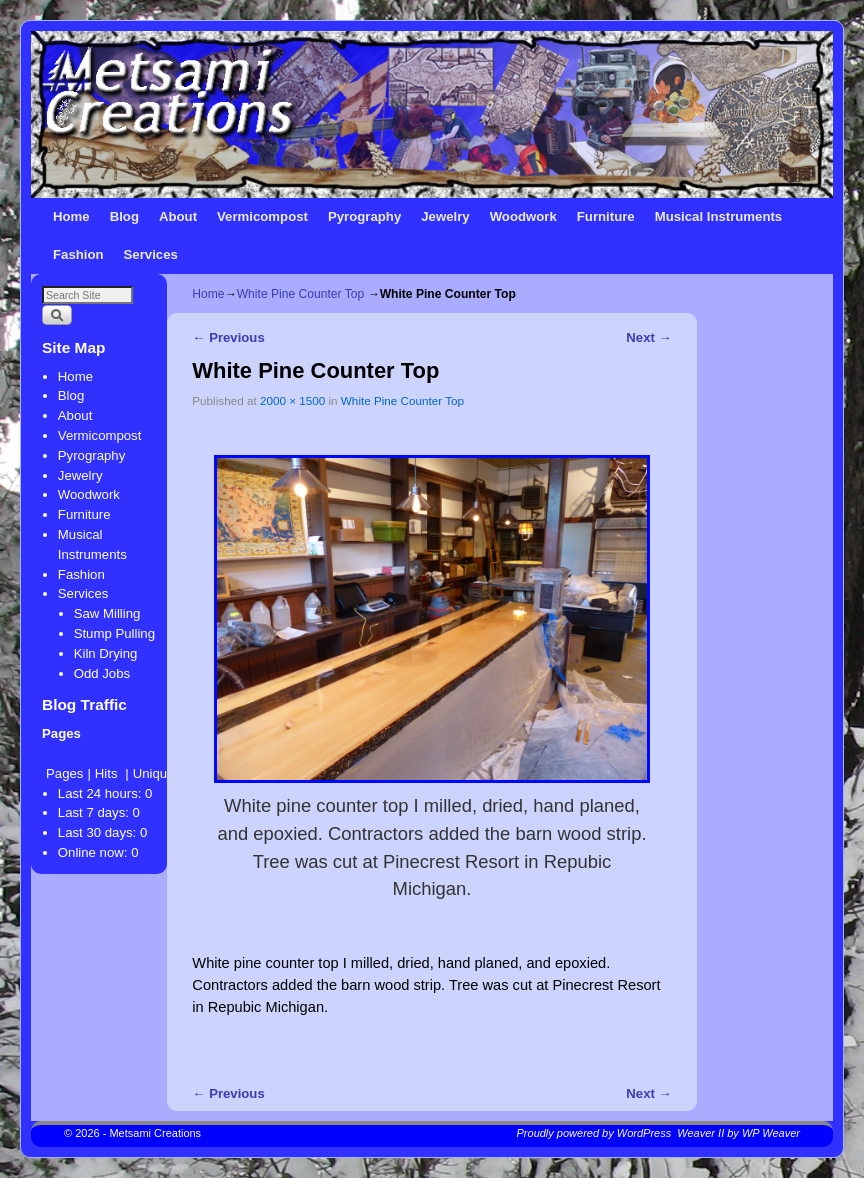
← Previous (228, 337)
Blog (124, 216)
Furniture (606, 216)
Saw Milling (107, 613)
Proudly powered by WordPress (594, 1133)
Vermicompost (262, 216)
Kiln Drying (106, 653)
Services (151, 254)
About (178, 216)
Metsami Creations (155, 1133)
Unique (154, 773)
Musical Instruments (719, 216)
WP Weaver (771, 1133)
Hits (108, 773)
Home (71, 216)
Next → (648, 337)
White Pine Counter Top (301, 294)
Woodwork (523, 216)
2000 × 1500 (292, 400)
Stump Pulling (114, 633)
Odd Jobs (102, 673)
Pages (64, 773)
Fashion (78, 254)
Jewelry (445, 216)
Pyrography (364, 216)
